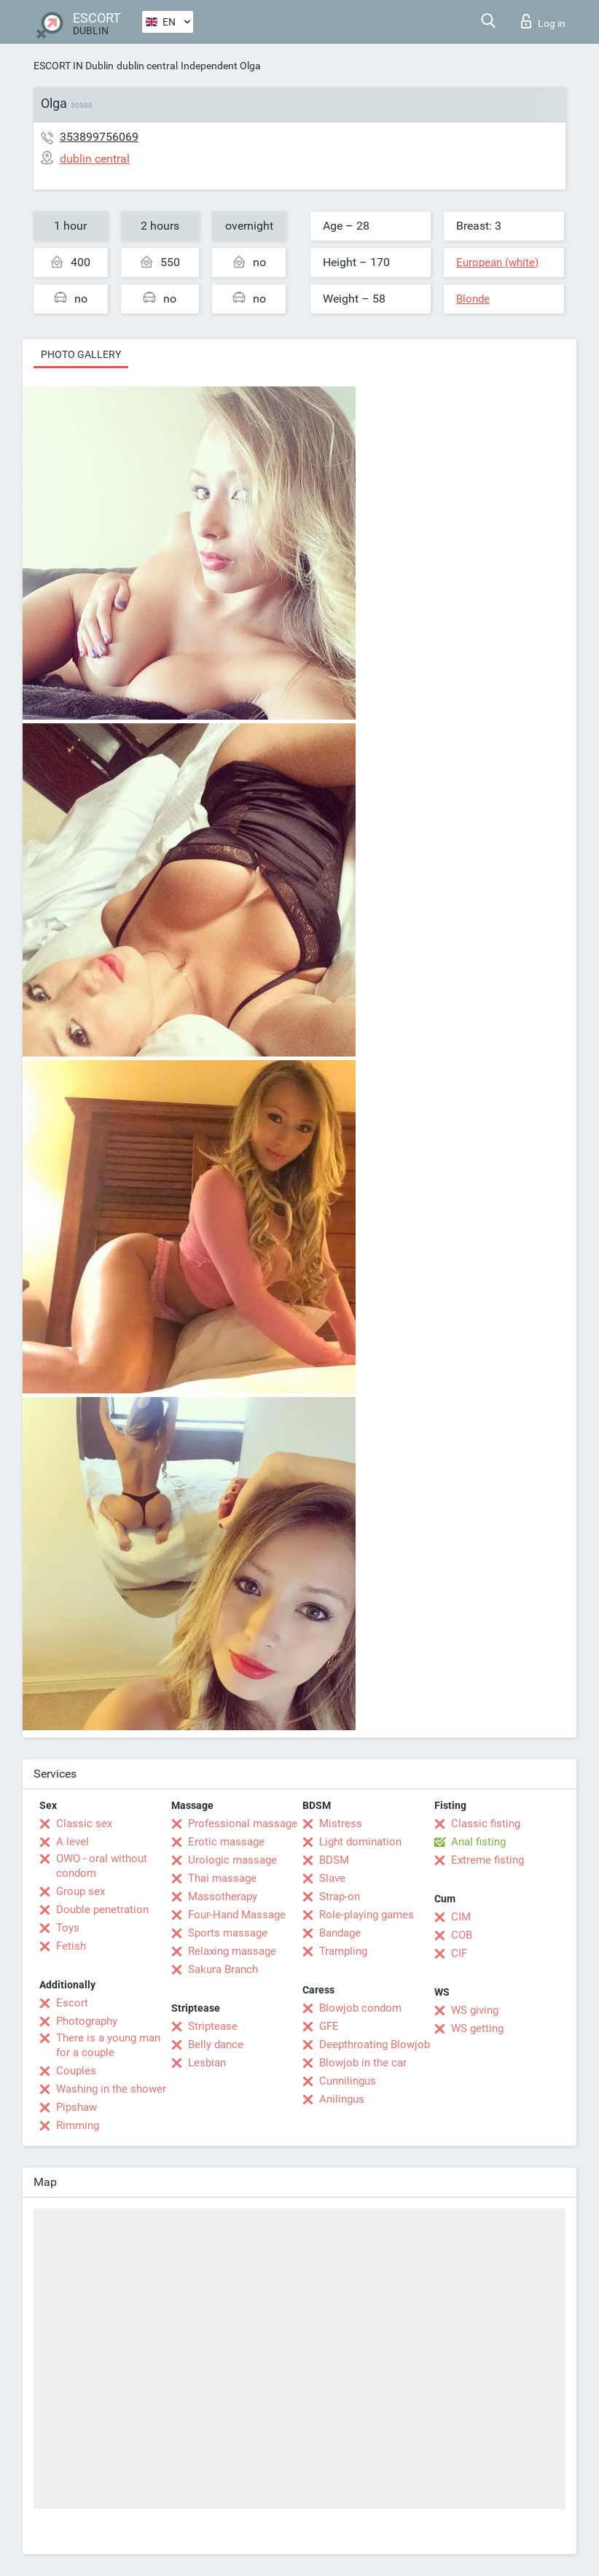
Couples (76, 2070)
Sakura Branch (223, 1969)
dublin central (147, 65)
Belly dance (215, 2044)
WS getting (477, 2028)
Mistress (340, 1823)
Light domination (360, 1841)
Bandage (340, 1932)
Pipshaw (76, 2107)
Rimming (77, 2125)
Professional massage (242, 1823)
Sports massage (227, 1932)
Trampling (343, 1951)
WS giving (474, 2010)
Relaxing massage (232, 1951)
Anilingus (341, 2099)
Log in (543, 21)
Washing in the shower (111, 2089)
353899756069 (99, 137)
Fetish (71, 1946)
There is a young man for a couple (108, 2045)
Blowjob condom (360, 2008)
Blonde (473, 299)
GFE (329, 2026)
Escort (72, 2002)
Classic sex (84, 1823)
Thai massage (222, 1878)
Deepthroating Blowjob (374, 2044)
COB (461, 1935)
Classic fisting (485, 1823)
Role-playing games (366, 1914)
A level (72, 1841)
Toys (67, 1927)
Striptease (213, 2026)
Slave (332, 1878)
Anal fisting (478, 1841)
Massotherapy (222, 1896)
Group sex (80, 1891)
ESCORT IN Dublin (74, 65)
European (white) (497, 262)
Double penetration (102, 1909)
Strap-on (339, 1896)
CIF (459, 1953)
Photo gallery (81, 354)
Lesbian (207, 2062)
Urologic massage (232, 1860)
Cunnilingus (347, 2080)
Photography (86, 2021)
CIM (461, 1916)
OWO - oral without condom (101, 1866)
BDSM (334, 1860)
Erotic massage (226, 1841)
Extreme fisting (487, 1860)
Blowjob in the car (363, 2062)
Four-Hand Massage (237, 1914)
